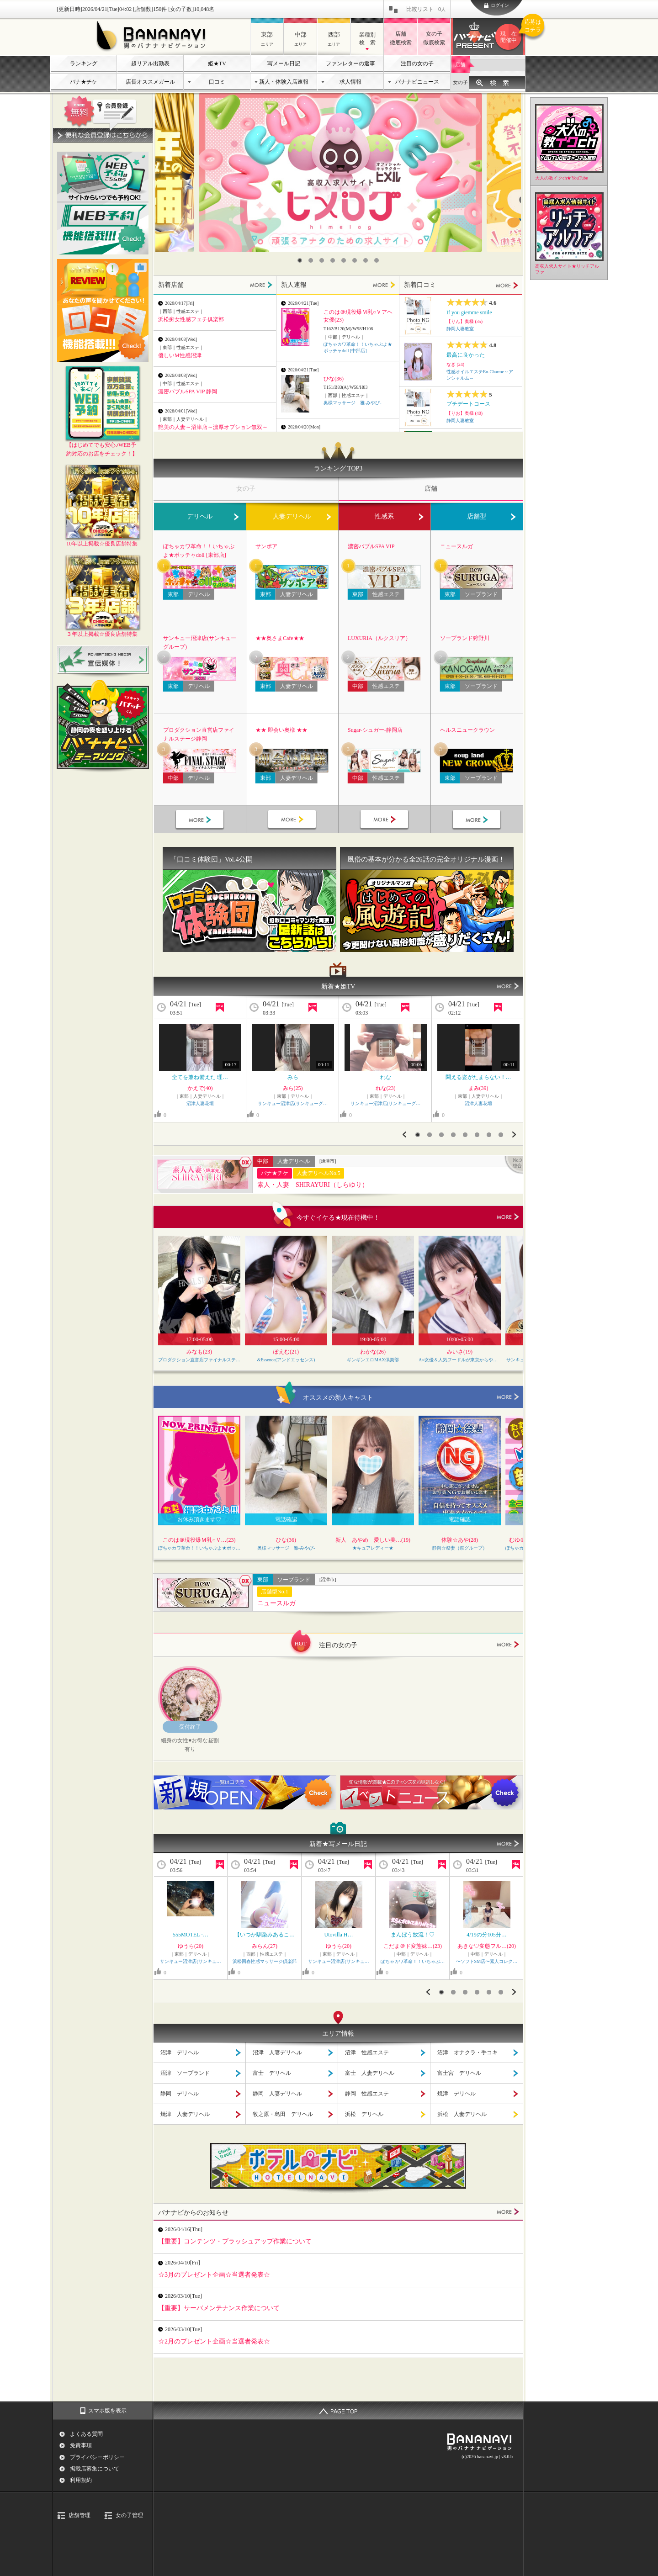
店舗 (460, 64)
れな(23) (386, 1088)
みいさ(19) (459, 1352)
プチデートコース (468, 404)
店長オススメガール (150, 82)
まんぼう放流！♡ (413, 1934)
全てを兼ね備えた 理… (200, 1077)
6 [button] (354, 260)
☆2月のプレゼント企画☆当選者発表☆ (214, 2341)
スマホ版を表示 (107, 2410)
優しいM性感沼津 (180, 355)
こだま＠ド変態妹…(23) (412, 1946)
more (507, 1217)
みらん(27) (264, 1946)
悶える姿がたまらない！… (478, 1077)
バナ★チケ (83, 82)
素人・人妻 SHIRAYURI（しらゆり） (312, 1184)
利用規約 (81, 2480)
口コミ (217, 82)
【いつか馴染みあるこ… (264, 1934)
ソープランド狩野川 (464, 638)
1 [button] (299, 260)
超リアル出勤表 (150, 63)
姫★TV (217, 63)
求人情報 (350, 82)
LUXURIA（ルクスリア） (379, 638)
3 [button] (321, 260)
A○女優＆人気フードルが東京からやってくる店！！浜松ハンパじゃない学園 (460, 1359)
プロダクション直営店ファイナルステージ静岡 (198, 734)
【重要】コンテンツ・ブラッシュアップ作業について (235, 2241)
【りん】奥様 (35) (464, 321)
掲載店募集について (94, 2468)
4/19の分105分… (486, 1934)
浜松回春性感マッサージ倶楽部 (265, 1961)
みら (292, 1077)
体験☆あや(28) (459, 1540)
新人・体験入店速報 (283, 82)
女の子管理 (129, 2515)
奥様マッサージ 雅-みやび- (353, 402)
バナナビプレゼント (509, 37)
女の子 (460, 82)
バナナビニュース (417, 82)
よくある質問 (86, 2434)
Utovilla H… (338, 1934)
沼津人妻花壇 (200, 1103)
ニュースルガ (456, 546)
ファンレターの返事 (350, 63)
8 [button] (376, 260)
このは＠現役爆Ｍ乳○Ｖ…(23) (199, 1540)
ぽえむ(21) (286, 1352)
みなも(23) (199, 1352)
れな (385, 1077)
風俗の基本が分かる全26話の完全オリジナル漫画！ (426, 859)
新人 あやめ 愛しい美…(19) (372, 1540)
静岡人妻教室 (460, 328)
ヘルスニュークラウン (467, 730)
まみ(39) (478, 1088)
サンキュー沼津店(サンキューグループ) (199, 642)
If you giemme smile (469, 312)
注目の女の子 (417, 63)
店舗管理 (79, 2515)
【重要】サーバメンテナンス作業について (219, 2308)
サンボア (266, 546)
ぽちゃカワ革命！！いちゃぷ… (413, 1961)
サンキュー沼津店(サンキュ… (190, 1961)
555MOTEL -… (190, 1934)
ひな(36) (334, 379)
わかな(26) (373, 1352)
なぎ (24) (455, 364)
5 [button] (343, 260)
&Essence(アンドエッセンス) (286, 1359)
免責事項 (81, 2445)
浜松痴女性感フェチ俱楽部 (191, 319)
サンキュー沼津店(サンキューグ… (293, 1103)
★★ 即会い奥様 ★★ (281, 730)
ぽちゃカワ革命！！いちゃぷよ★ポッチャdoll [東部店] (198, 550)
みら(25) (293, 1088)
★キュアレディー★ (372, 1547)
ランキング (83, 63)
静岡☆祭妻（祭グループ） (459, 1547)
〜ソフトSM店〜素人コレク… (487, 1961)
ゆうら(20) (190, 1946)
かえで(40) (200, 1088)
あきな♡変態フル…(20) (486, 1946)
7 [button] (365, 260)
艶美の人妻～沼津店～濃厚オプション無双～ (213, 427)
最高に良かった (465, 355)
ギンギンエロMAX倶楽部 (372, 1359)
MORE (261, 285)
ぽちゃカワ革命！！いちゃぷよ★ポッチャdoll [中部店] (199, 1547)
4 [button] (332, 260)
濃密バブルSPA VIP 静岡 (187, 391)
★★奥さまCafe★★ (279, 638)
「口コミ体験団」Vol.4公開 (211, 859)
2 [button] (310, 260)
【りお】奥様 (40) (464, 413)
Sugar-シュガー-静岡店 (375, 730)
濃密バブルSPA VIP (371, 546)
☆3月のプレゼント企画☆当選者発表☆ (214, 2274)
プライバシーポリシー (97, 2457)
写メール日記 (283, 63)
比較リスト (426, 9)
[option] (340, 172)
